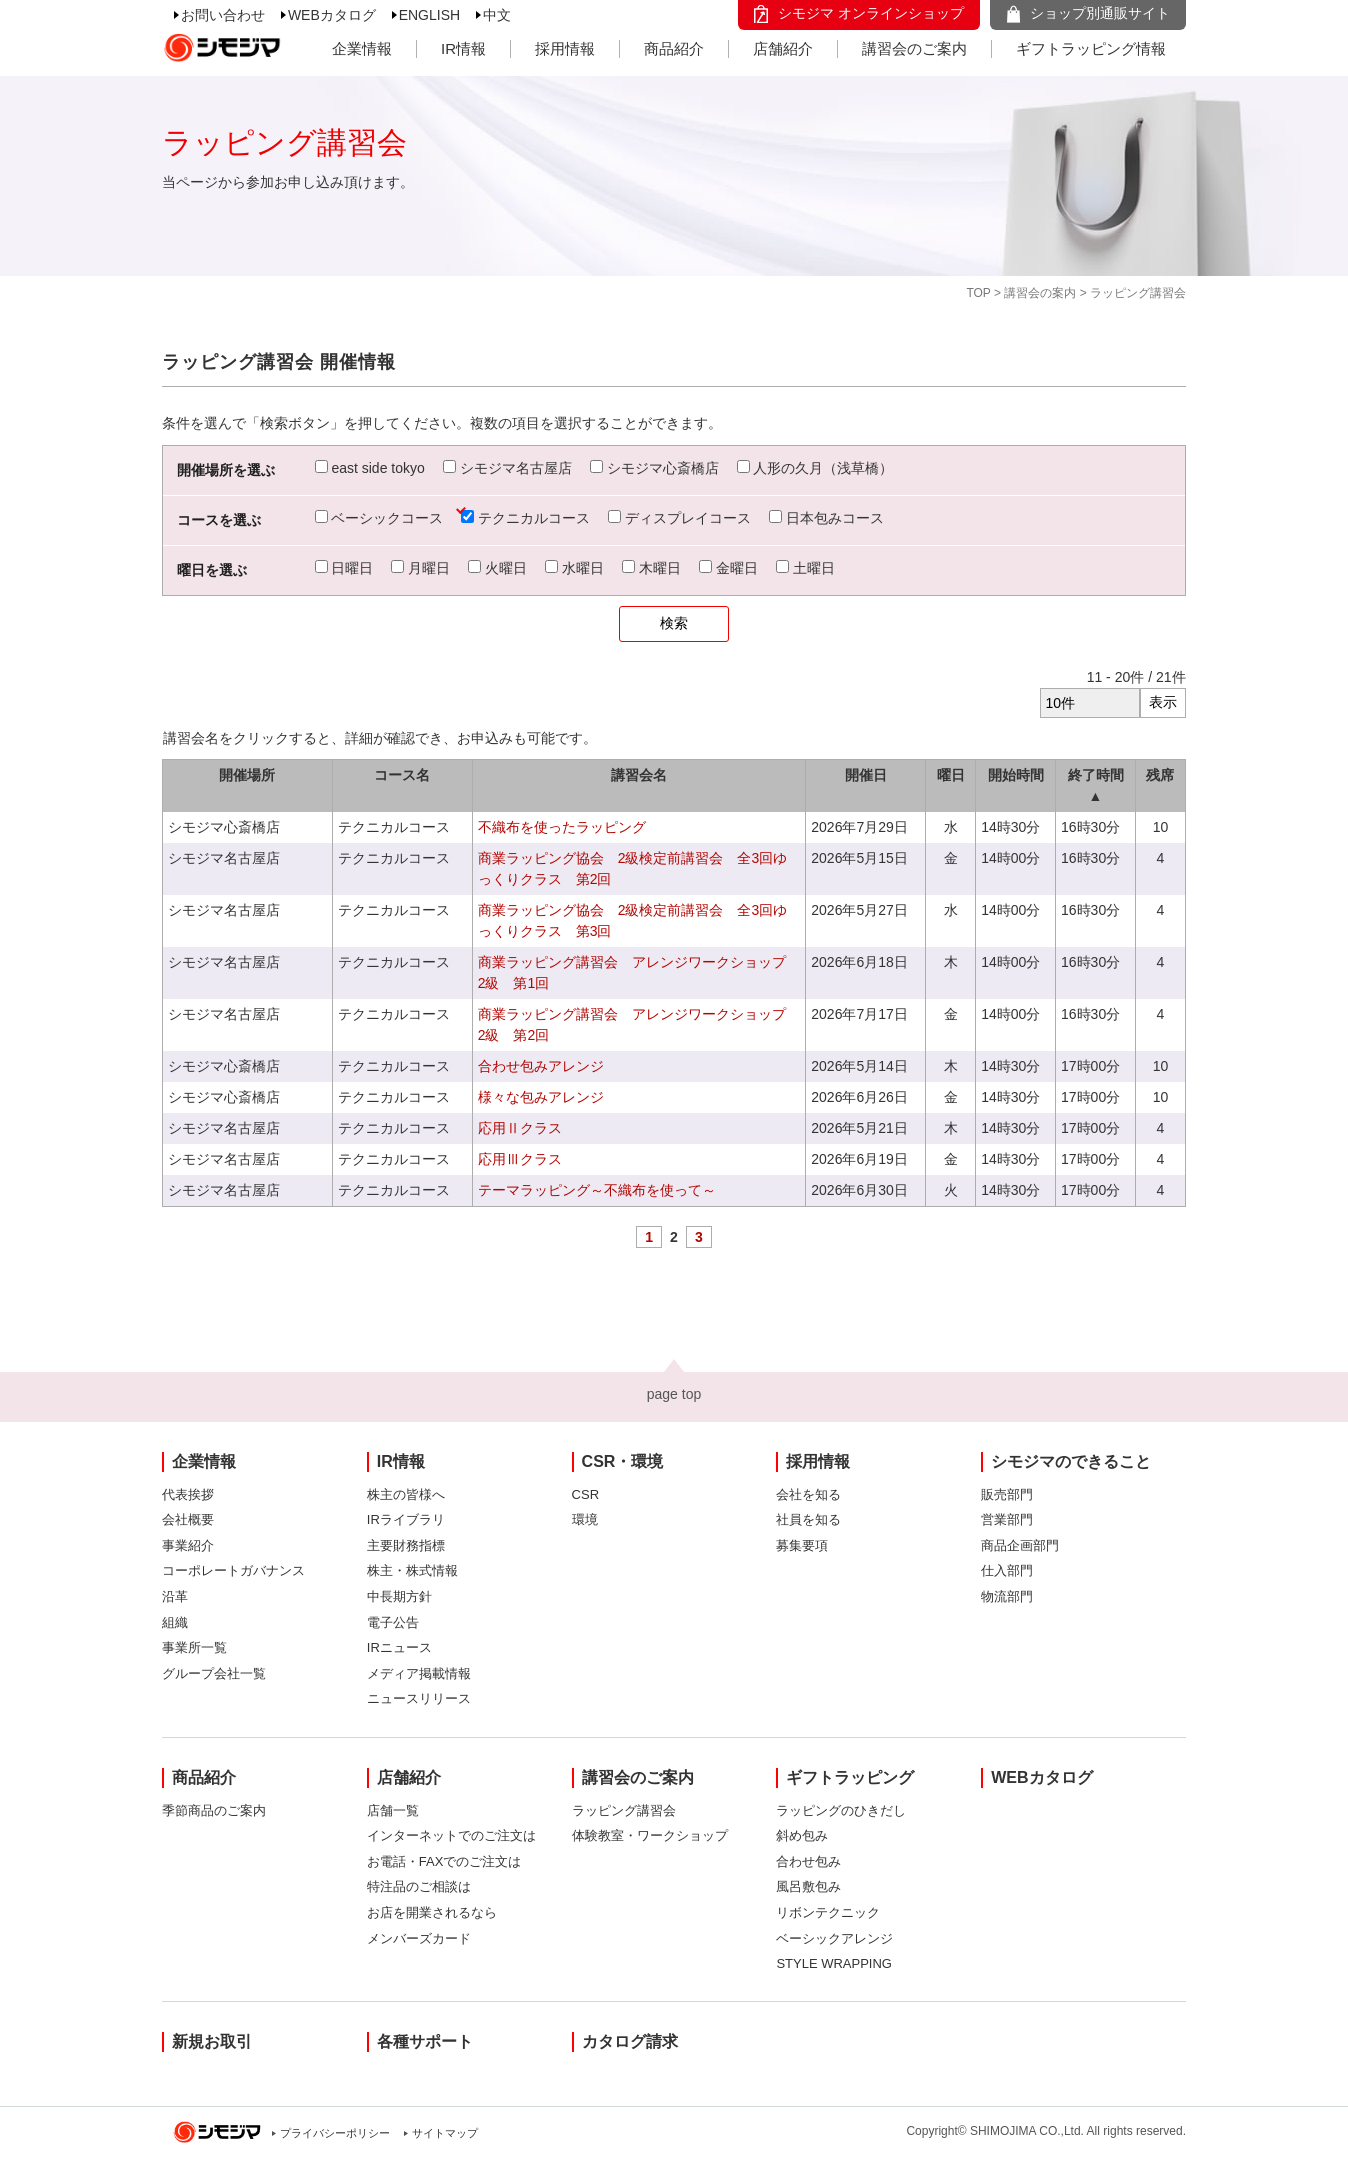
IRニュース (399, 1647)
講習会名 (639, 775)
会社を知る (808, 1494)
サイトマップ (445, 2133)
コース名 (402, 775)
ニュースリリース (419, 1698)
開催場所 (247, 775)
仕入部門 (1007, 1570)
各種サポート (425, 2041)
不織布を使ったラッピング (562, 827)
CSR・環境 (623, 1461)
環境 (585, 1519)
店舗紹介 (783, 48)
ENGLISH (429, 15)
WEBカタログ (332, 15)
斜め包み (802, 1835)
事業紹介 (188, 1545)
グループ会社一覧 (214, 1673)
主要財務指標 (406, 1545)
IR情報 (463, 48)
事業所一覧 (194, 1647)
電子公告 (393, 1622)
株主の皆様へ (406, 1494)
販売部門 (1007, 1494)
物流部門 (1007, 1596)
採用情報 (565, 48)
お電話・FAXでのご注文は (444, 1861)
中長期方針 (399, 1596)
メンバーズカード (419, 1938)
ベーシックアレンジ (834, 1938)
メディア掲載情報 (419, 1673)
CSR (585, 1494)
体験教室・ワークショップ (650, 1835)
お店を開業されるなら (432, 1912)
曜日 (951, 775)
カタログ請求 (630, 2041)
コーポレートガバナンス (233, 1570)
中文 (497, 15)
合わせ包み (808, 1861)
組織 (175, 1622)
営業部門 (1007, 1519)
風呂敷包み (808, 1886)
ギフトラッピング (850, 1777)
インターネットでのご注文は (451, 1835)
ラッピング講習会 (624, 1810)
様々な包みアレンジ (541, 1097)
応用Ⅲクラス (520, 1159)
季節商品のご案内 (214, 1810)
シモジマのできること (1071, 1461)
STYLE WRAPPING (834, 1963)
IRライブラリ (406, 1519)
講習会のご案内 (914, 48)
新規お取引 (212, 2041)
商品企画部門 (1020, 1545)
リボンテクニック (828, 1912)
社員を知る (808, 1519)
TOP (978, 293)
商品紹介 (674, 48)
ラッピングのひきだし (841, 1810)
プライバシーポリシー (335, 2133)
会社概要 (188, 1519)
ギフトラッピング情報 (1091, 48)
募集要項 (802, 1545)
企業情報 (362, 48)
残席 (1160, 775)
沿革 (175, 1596)
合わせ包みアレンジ (541, 1066)
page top (674, 1394)
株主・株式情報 (412, 1570)
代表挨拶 (188, 1494)
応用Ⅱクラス (520, 1128)
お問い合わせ (223, 15)
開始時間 (1016, 775)
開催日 (866, 775)
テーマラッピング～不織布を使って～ (597, 1190)
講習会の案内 (1040, 293)
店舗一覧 (393, 1810)
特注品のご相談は (419, 1886)
